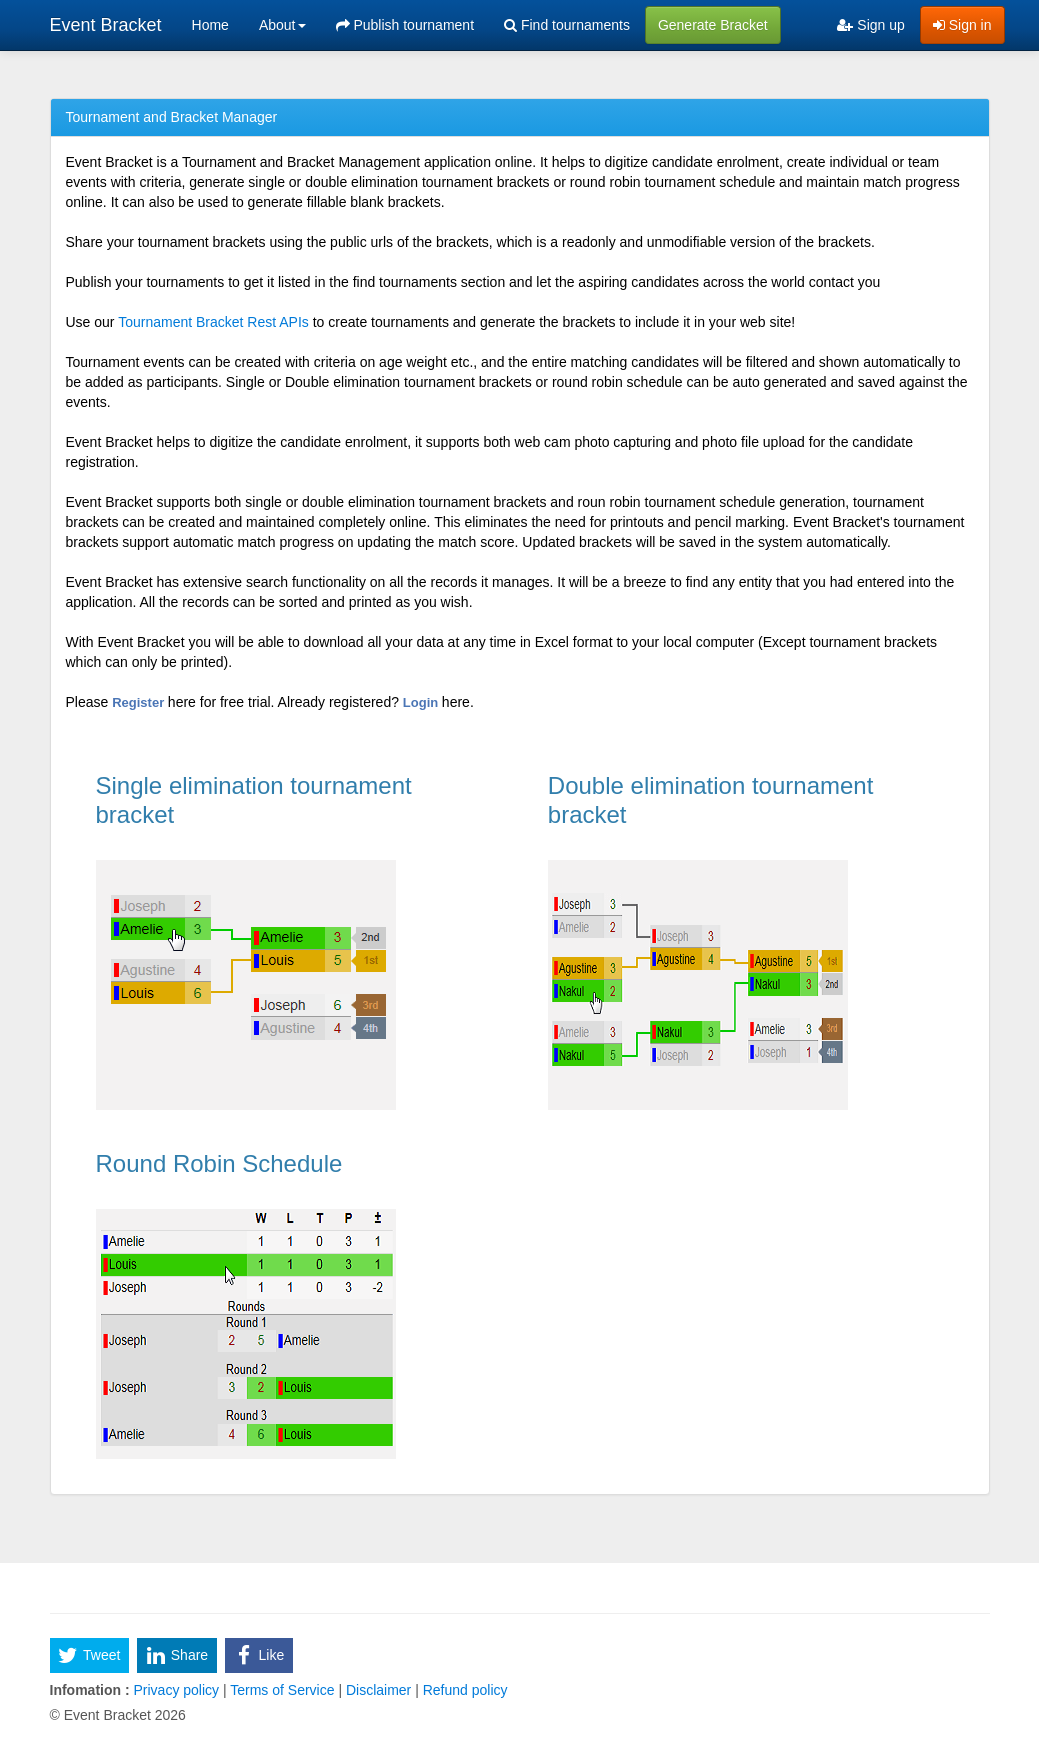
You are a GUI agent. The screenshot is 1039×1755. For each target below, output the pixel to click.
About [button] (282, 25)
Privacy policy (176, 1690)
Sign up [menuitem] (870, 25)
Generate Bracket (713, 25)
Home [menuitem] (210, 25)
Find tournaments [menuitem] (567, 25)
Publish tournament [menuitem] (405, 25)
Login (422, 702)
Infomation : (90, 1690)
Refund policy (463, 1690)
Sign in (962, 25)
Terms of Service (283, 1690)
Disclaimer (378, 1690)
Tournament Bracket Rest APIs (213, 322)
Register (140, 702)
